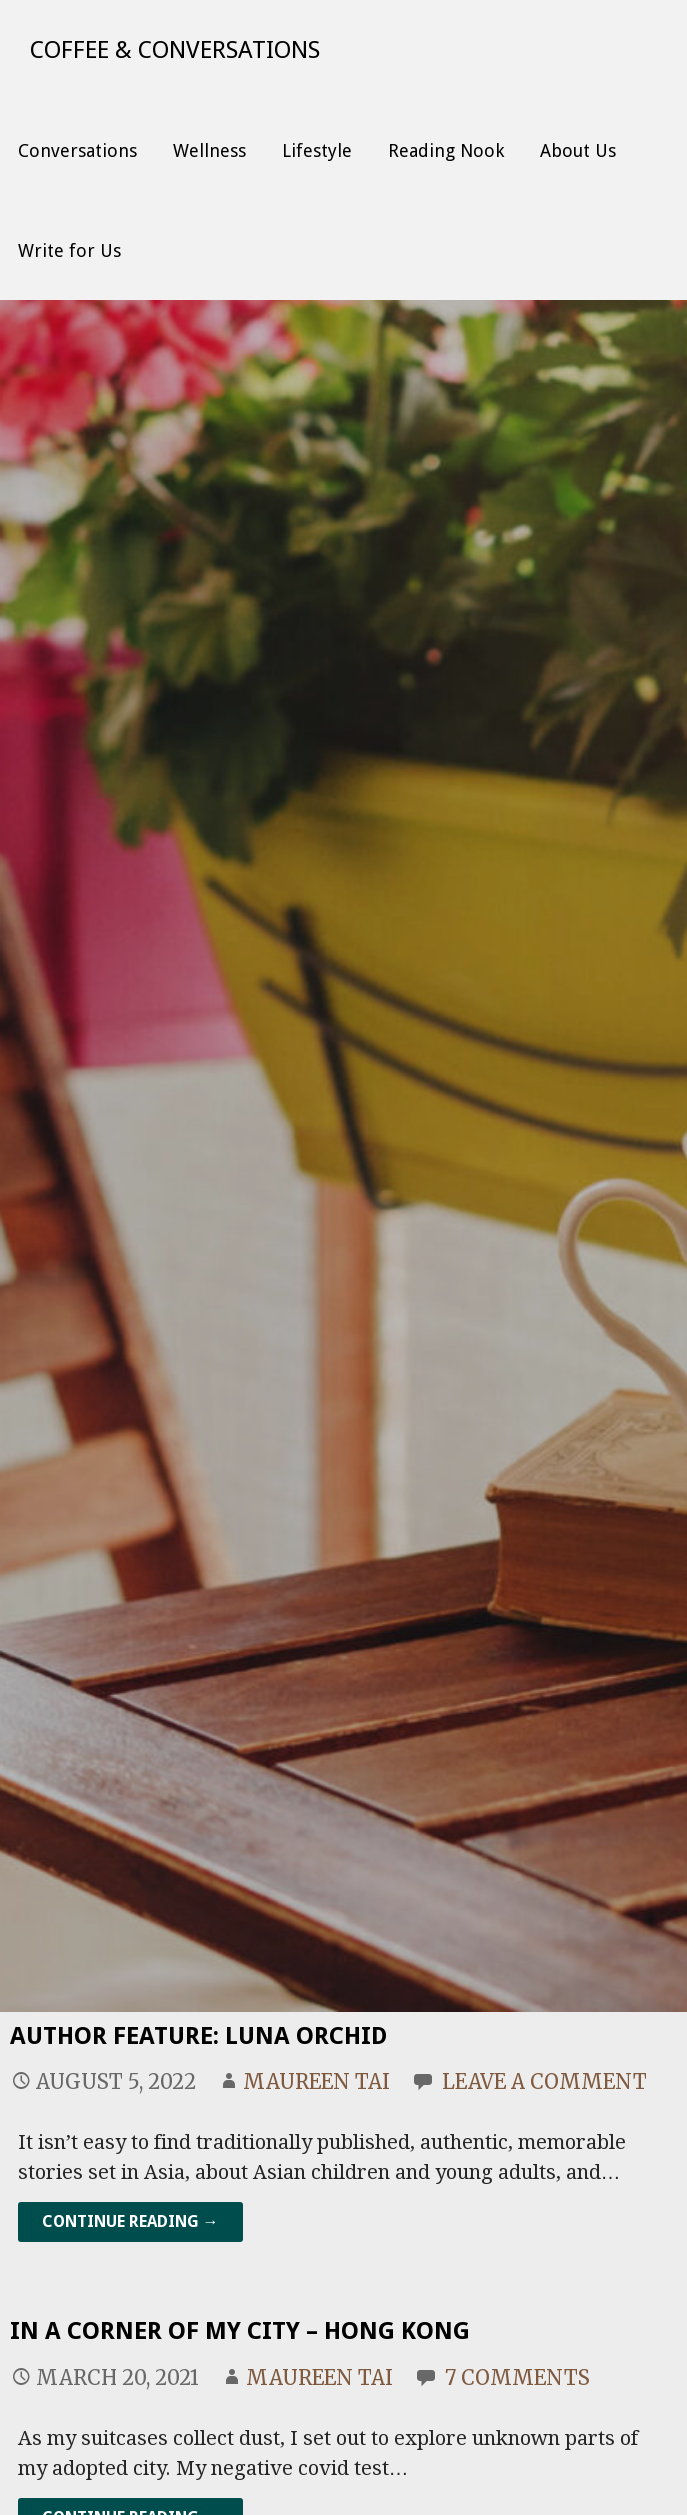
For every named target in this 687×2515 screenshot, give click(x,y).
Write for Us (69, 250)
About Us (578, 150)
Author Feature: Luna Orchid (198, 2036)
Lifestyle (317, 150)
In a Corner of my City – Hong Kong (240, 2331)
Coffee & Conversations (175, 50)
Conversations (77, 150)
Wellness (209, 150)
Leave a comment (544, 2081)
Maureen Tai (316, 2081)
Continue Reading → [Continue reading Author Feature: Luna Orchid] (130, 2221)
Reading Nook (446, 150)
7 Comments (517, 2377)
